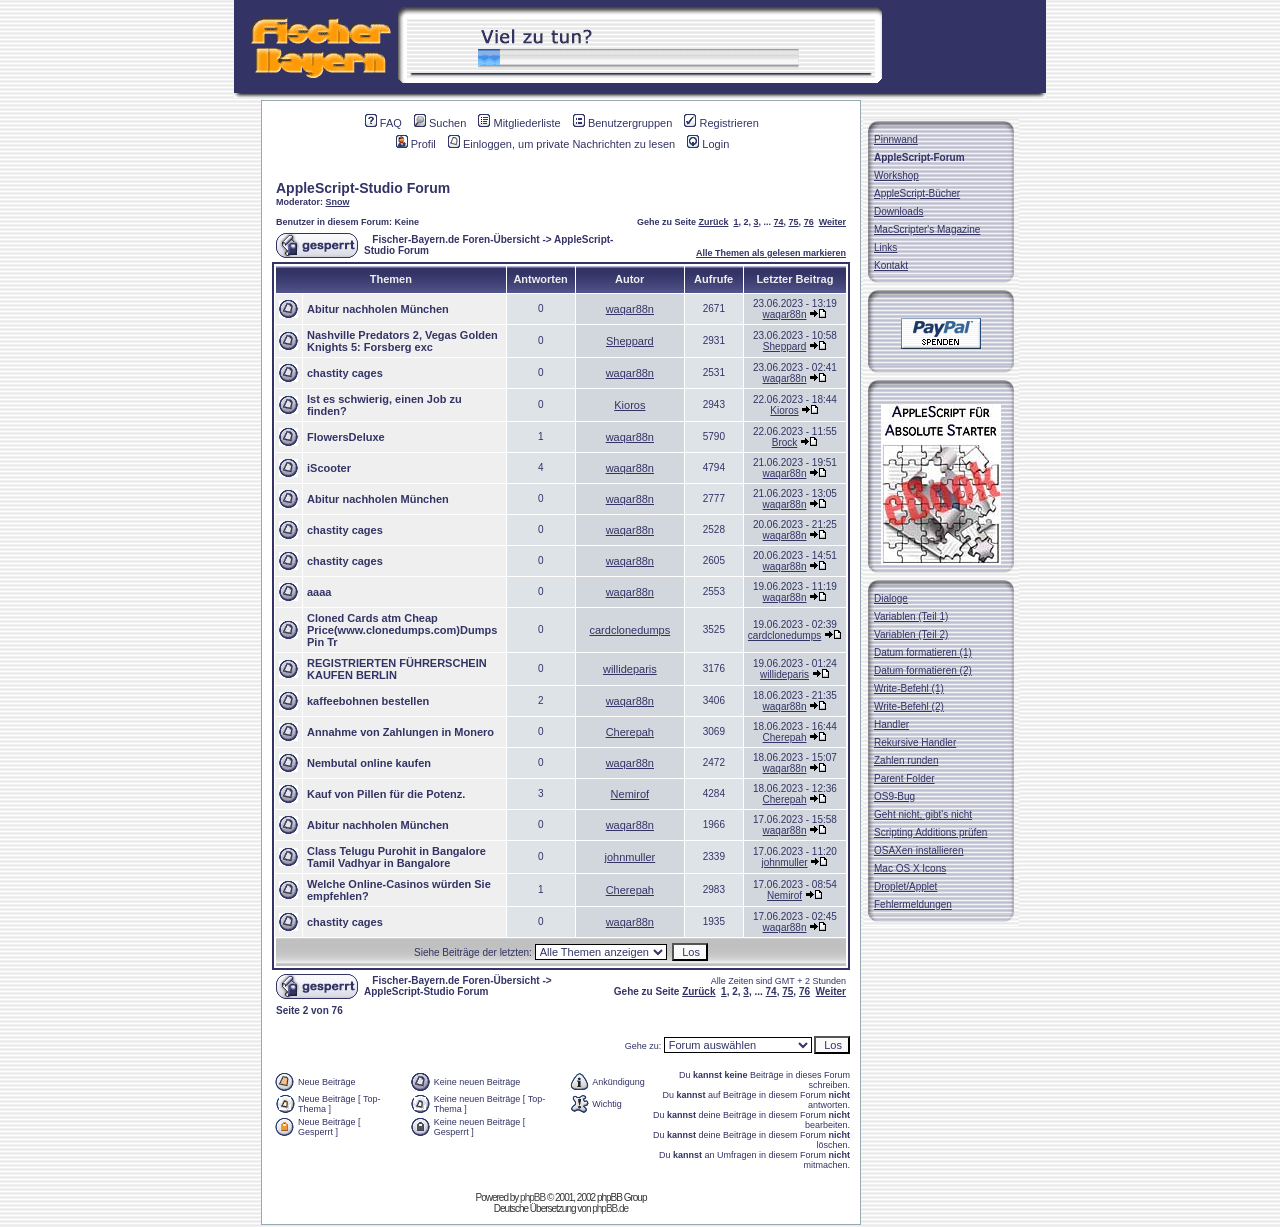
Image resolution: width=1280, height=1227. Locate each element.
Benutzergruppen (622, 123)
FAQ (383, 123)
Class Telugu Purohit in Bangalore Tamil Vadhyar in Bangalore (396, 857)
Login (708, 144)
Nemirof (630, 794)
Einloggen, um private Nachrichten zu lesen (561, 144)
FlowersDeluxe (346, 437)
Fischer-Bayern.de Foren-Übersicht (455, 239)
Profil (416, 144)
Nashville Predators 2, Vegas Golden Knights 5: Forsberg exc (402, 341)
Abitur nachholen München (378, 309)
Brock (785, 442)
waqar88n (630, 309)
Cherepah (630, 732)
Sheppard (630, 341)
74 (779, 222)
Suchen (440, 123)
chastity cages (345, 373)
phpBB (532, 1197)
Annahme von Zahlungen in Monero (400, 732)
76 (809, 222)
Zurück (713, 222)
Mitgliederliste (519, 123)
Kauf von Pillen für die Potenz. (386, 794)
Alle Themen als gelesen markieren (771, 253)
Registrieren (721, 123)
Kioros (629, 405)
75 (794, 222)
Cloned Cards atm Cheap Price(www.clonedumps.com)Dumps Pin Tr (402, 630)
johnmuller (629, 857)
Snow (338, 202)
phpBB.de (610, 1208)
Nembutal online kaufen (369, 763)
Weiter (832, 222)
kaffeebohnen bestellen (368, 701)
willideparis (630, 669)
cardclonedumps (629, 630)
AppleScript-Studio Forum (363, 188)
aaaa (319, 592)
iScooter (329, 468)
